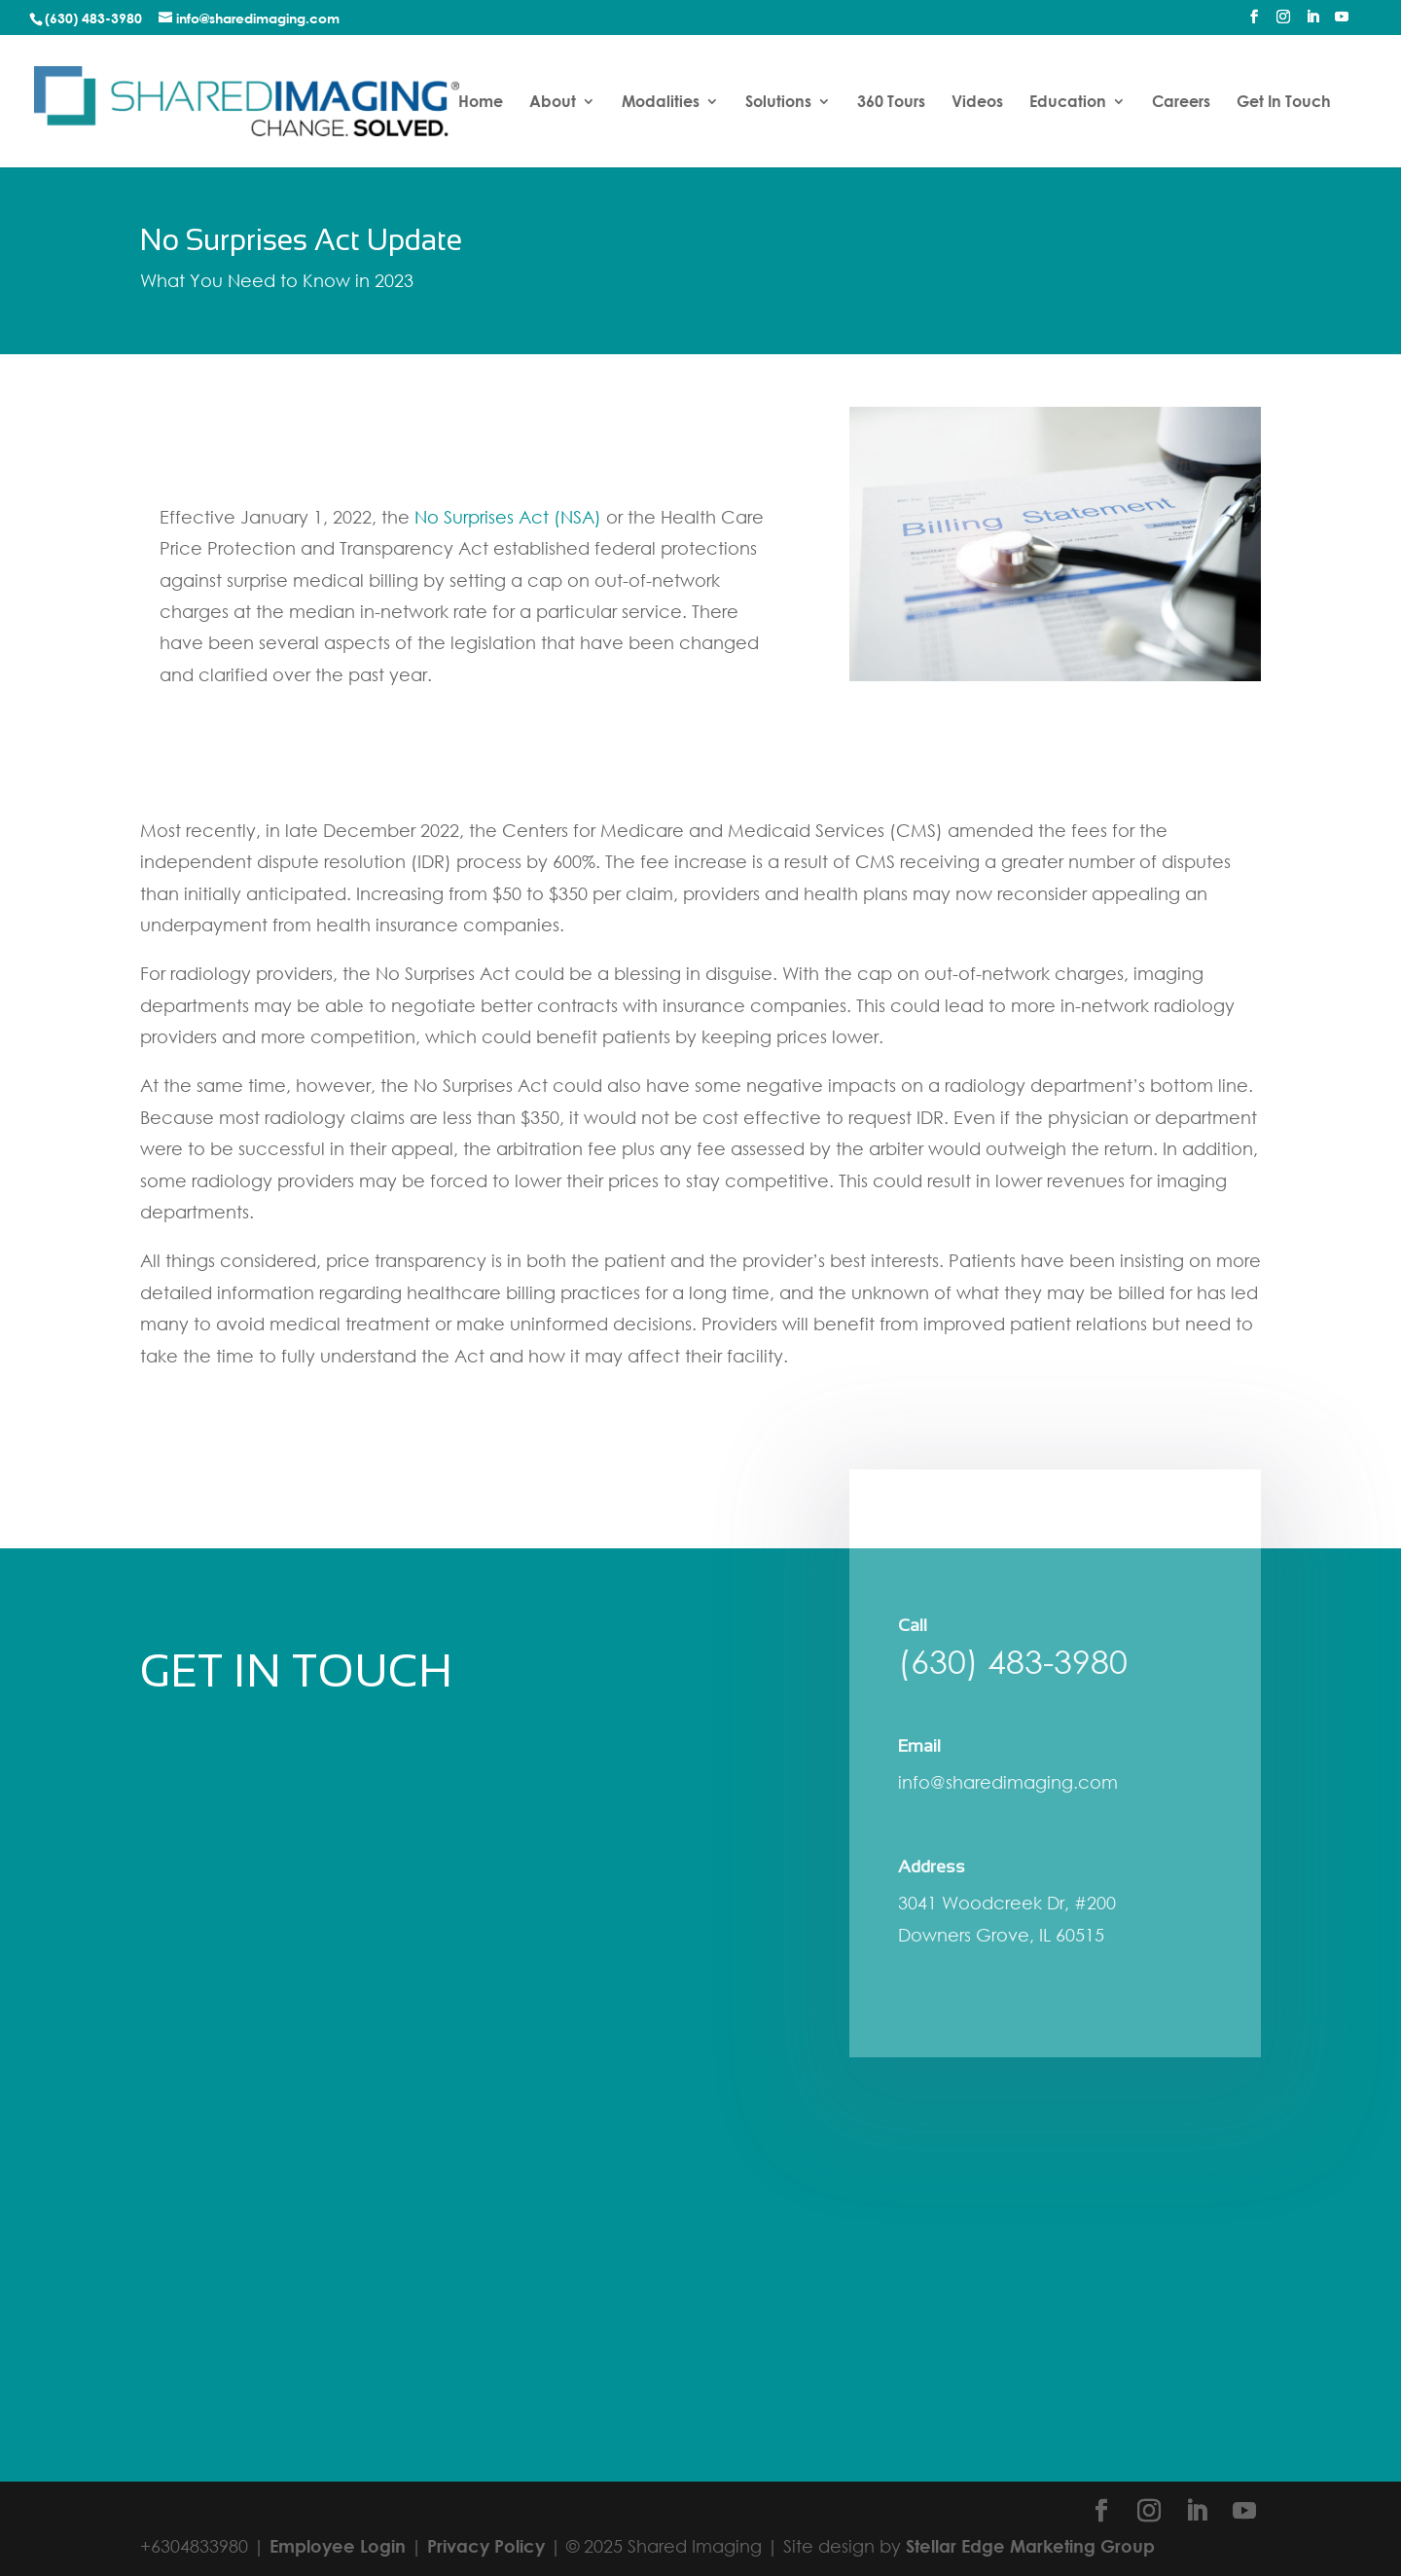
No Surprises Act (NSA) (507, 516)
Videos (977, 102)
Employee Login (337, 2546)
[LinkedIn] (1312, 22)
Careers (1181, 102)
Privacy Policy (486, 2546)
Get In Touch (1284, 102)
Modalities (661, 102)
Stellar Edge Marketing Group (1030, 2546)
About (552, 102)
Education (1067, 102)
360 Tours (891, 102)
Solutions (778, 102)
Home (480, 102)
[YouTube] (1341, 22)
